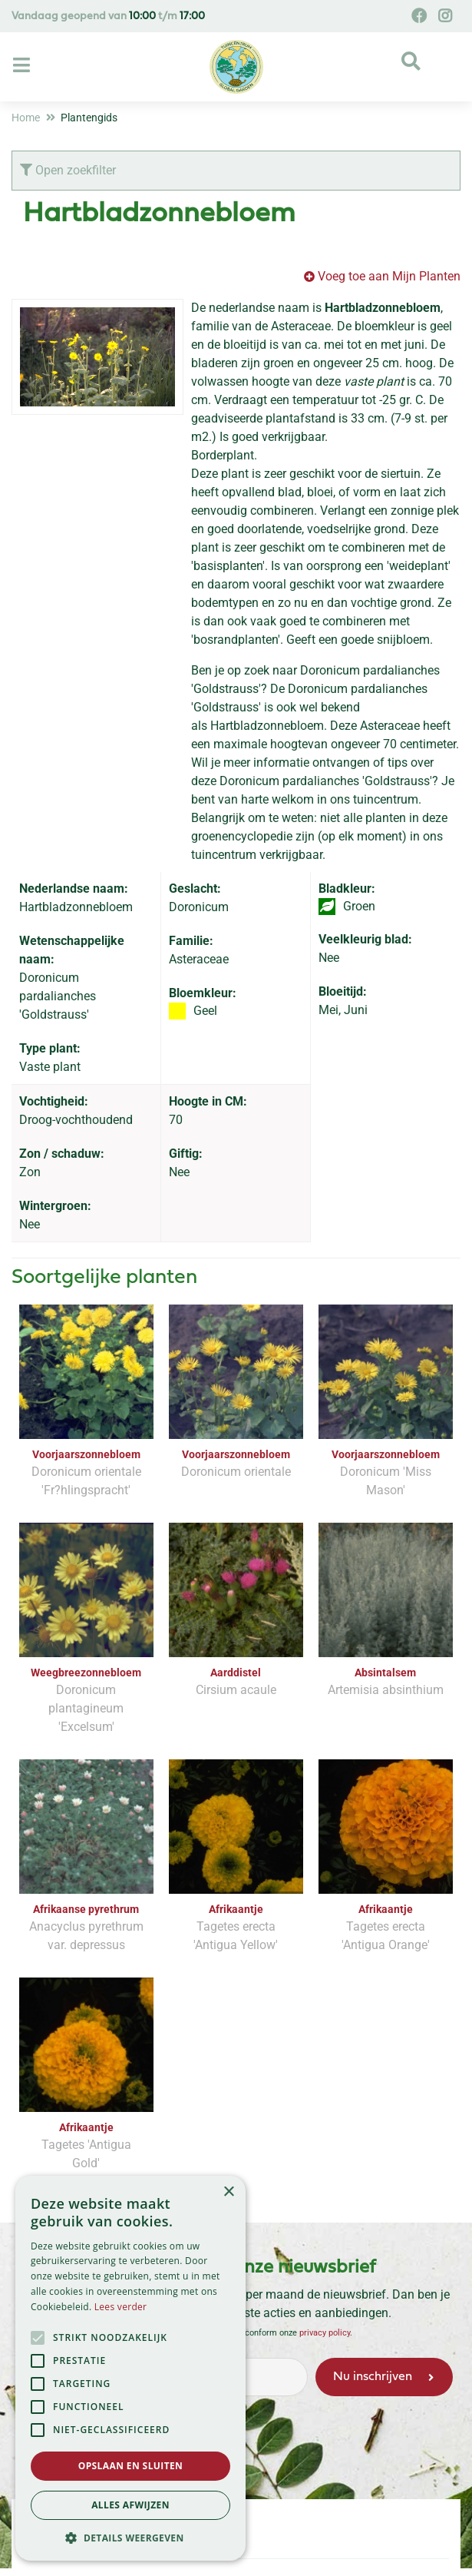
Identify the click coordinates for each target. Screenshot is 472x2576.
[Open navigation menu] (23, 66)
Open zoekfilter (68, 170)
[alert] (130, 2368)
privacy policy (324, 2333)
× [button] (228, 2192)
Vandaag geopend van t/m (108, 17)
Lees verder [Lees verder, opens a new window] (120, 2306)
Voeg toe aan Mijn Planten (389, 276)
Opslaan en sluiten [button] (130, 2465)
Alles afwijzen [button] (130, 2504)
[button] (130, 2537)
